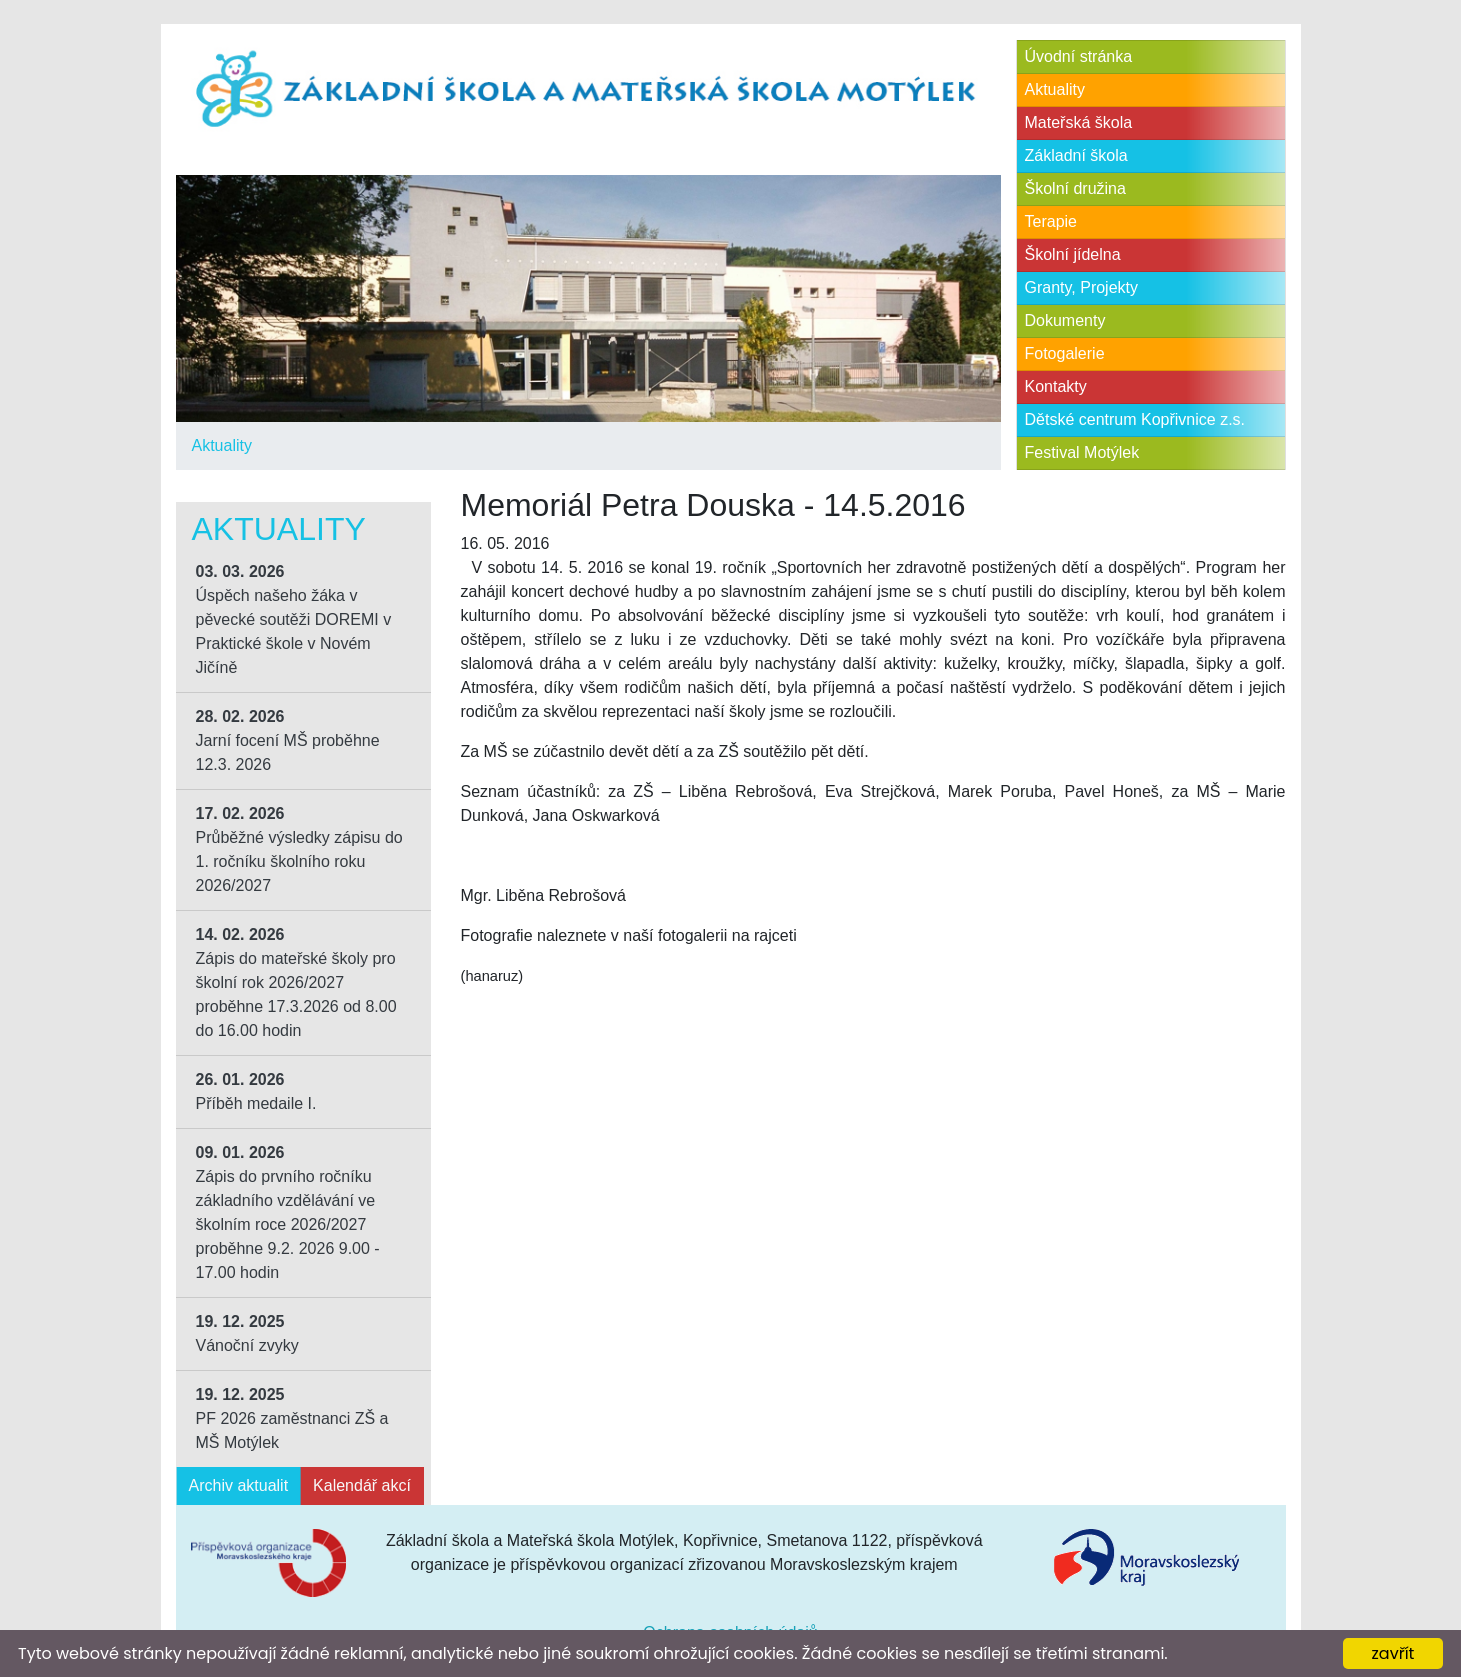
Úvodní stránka (1079, 56)
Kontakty (1056, 386)
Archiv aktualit (239, 1485)
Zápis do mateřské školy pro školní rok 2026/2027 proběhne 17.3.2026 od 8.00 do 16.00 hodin (296, 982)
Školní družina (1075, 188)
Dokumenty (1065, 320)
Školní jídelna (1073, 254)
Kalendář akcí (362, 1485)
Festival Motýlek (1082, 452)
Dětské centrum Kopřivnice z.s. (1135, 419)
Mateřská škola (1079, 122)
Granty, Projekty (1082, 287)
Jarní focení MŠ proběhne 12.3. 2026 (288, 740)
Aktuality (222, 445)
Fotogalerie (1065, 353)
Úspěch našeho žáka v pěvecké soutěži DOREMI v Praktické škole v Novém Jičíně (294, 619)
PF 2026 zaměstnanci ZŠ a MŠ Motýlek (292, 1418)
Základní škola (1076, 155)
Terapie (1051, 221)
